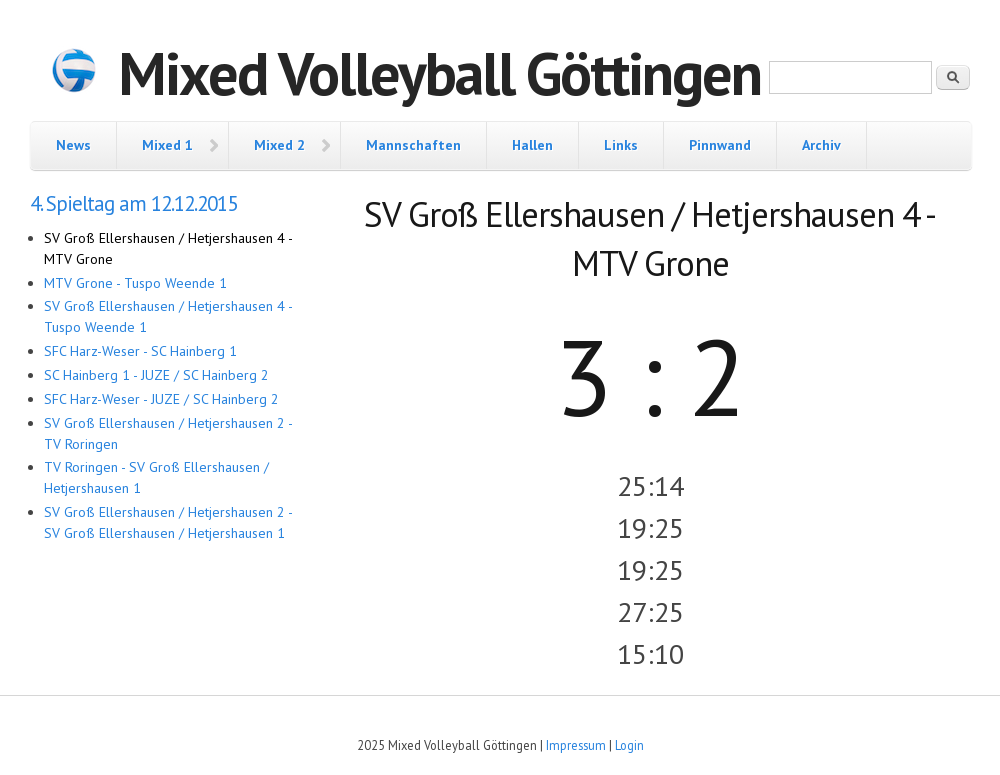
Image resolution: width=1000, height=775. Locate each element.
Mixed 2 (279, 145)
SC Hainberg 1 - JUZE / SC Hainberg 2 (156, 375)
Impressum (576, 745)
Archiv (821, 145)
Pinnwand (720, 145)
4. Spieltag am (133, 203)
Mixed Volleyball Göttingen (439, 73)
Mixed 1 (167, 145)
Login (629, 745)
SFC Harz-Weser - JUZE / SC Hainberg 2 (161, 399)
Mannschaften (413, 145)
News (73, 145)
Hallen (532, 145)
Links (621, 145)
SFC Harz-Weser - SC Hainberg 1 (140, 351)
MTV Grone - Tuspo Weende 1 (135, 283)
